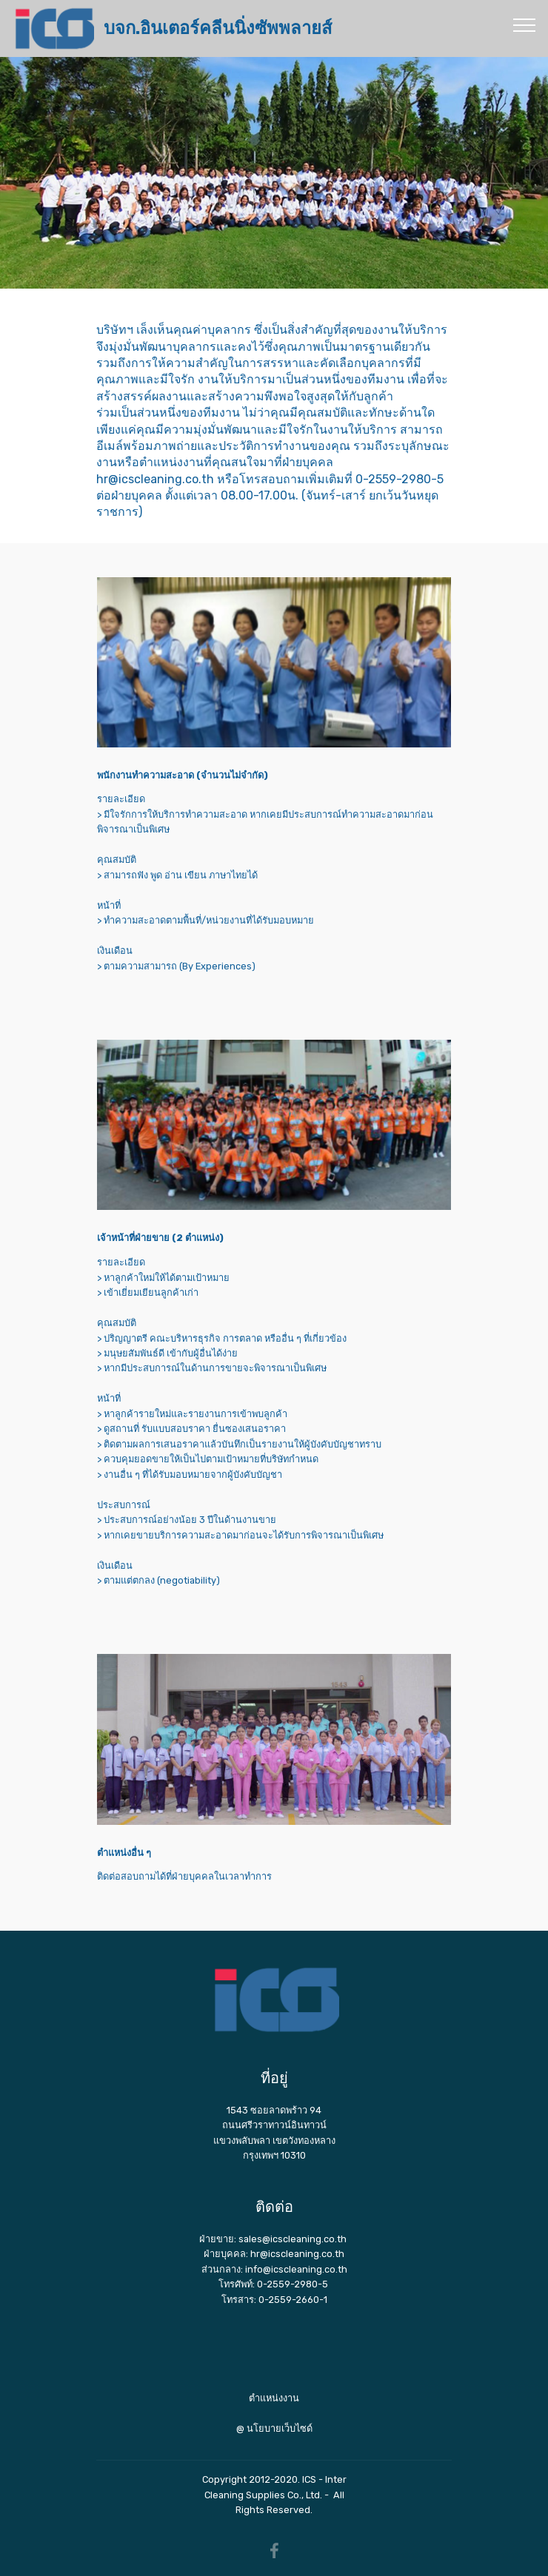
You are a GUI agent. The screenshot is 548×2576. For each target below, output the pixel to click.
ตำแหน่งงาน (274, 2398)
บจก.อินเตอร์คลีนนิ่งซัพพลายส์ (218, 28)
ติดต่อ (274, 2207)
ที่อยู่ (274, 2078)
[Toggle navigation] (524, 24)
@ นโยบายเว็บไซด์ (274, 2428)
